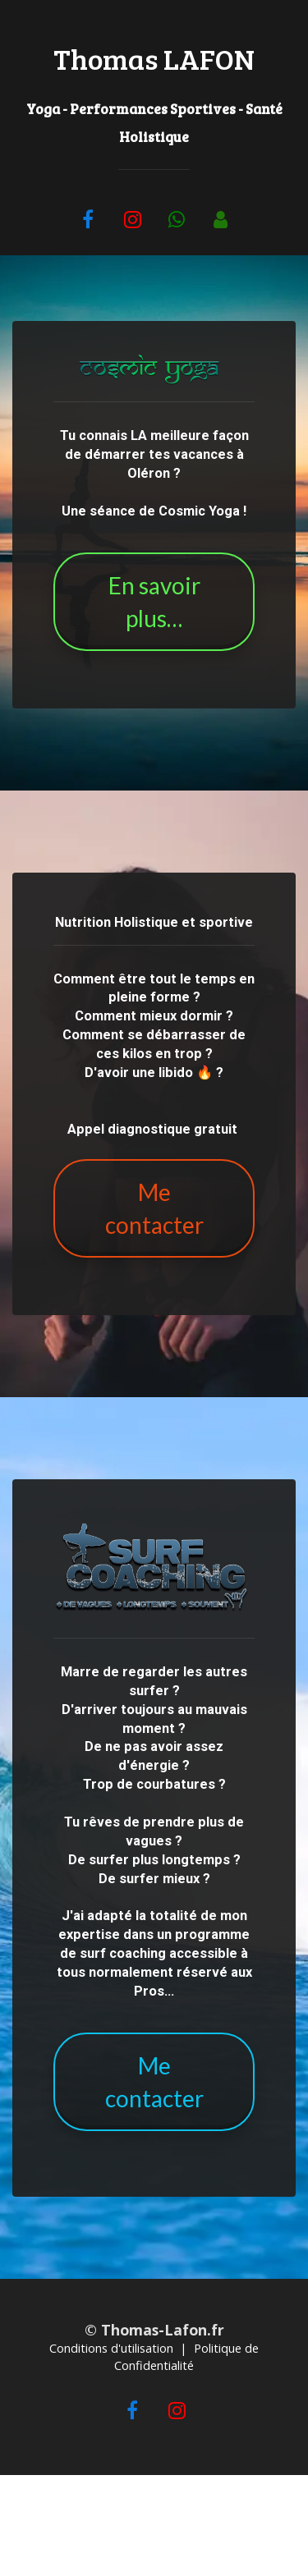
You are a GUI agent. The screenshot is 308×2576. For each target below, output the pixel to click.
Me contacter (154, 1208)
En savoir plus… (154, 601)
